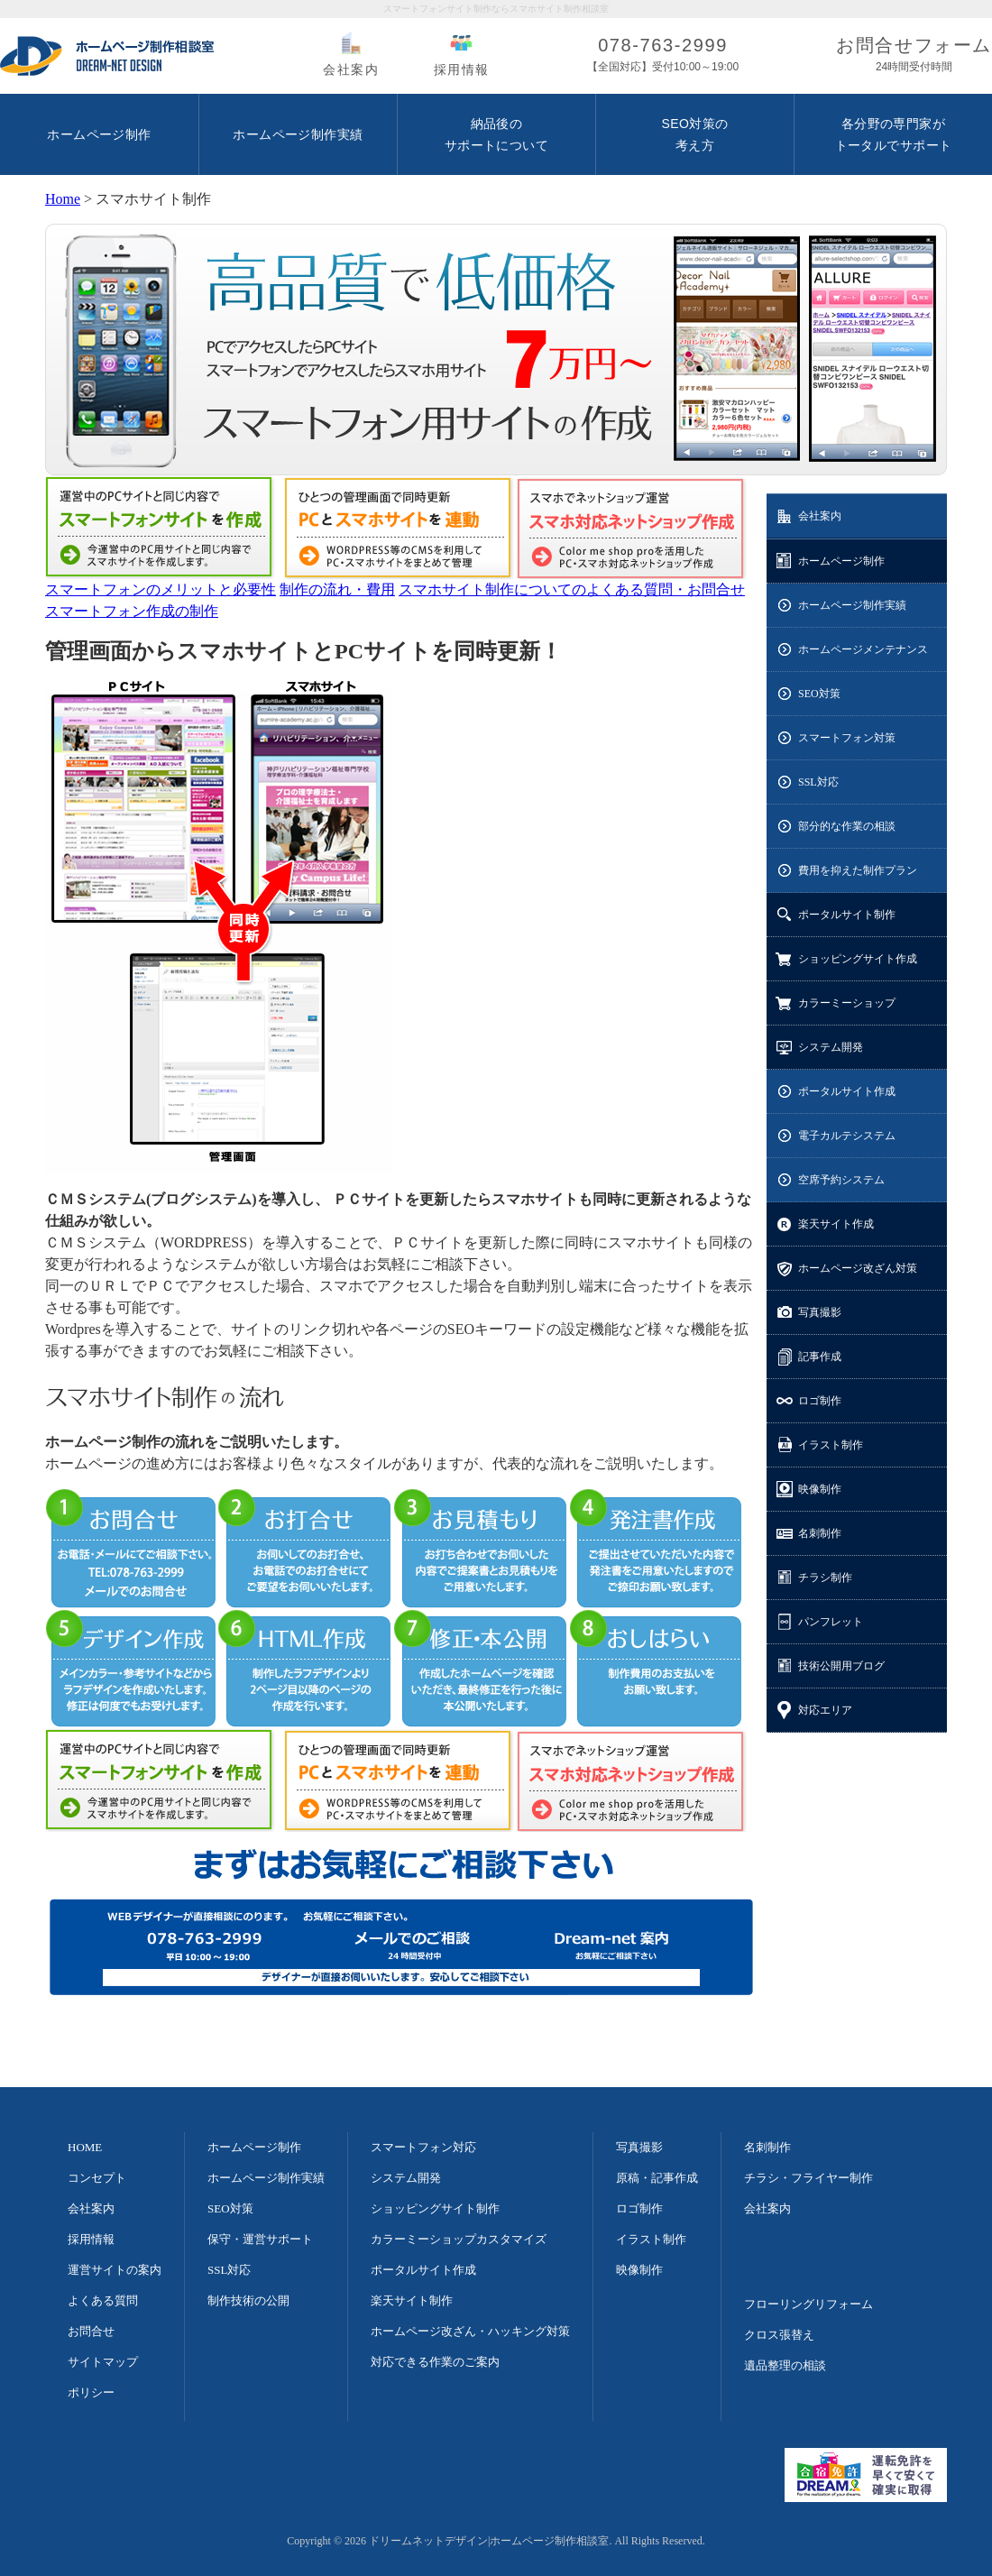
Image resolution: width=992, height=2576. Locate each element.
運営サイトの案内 (114, 2270)
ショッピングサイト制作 (435, 2208)
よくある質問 (103, 2300)
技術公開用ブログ (841, 1666)
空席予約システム (841, 1179)
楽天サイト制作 (412, 2300)
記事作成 (819, 1356)
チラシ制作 (825, 1577)
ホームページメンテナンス (863, 649)
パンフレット (830, 1621)
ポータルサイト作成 (847, 1091)
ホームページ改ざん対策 (857, 1268)
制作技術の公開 (248, 2300)
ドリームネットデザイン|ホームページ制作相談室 (489, 2541)
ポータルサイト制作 (847, 914)
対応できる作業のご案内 (435, 2362)
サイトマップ (103, 2362)
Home (62, 199)
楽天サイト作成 (836, 1224)
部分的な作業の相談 (847, 826)
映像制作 (819, 1489)
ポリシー (91, 2392)
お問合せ (91, 2331)
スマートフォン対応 (423, 2147)
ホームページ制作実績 (852, 605)
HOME (85, 2147)
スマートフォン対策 (847, 737)
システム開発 (830, 1047)
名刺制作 (819, 1533)
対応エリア (825, 1710)
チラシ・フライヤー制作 (808, 2178)
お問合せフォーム (914, 56)
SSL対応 (818, 782)
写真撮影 (819, 1312)
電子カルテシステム (847, 1135)
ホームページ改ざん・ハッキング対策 (470, 2331)
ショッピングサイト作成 (857, 958)
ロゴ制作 (819, 1400)
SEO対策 (819, 693)
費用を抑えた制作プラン (857, 870)
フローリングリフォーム (808, 2304)
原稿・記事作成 (657, 2178)
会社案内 (351, 69)
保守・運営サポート (260, 2239)
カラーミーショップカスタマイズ (459, 2239)
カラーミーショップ (847, 1003)
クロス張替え (779, 2334)
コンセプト (97, 2178)
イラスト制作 (830, 1445)
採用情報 (462, 69)
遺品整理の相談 (785, 2365)
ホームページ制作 (841, 561)
